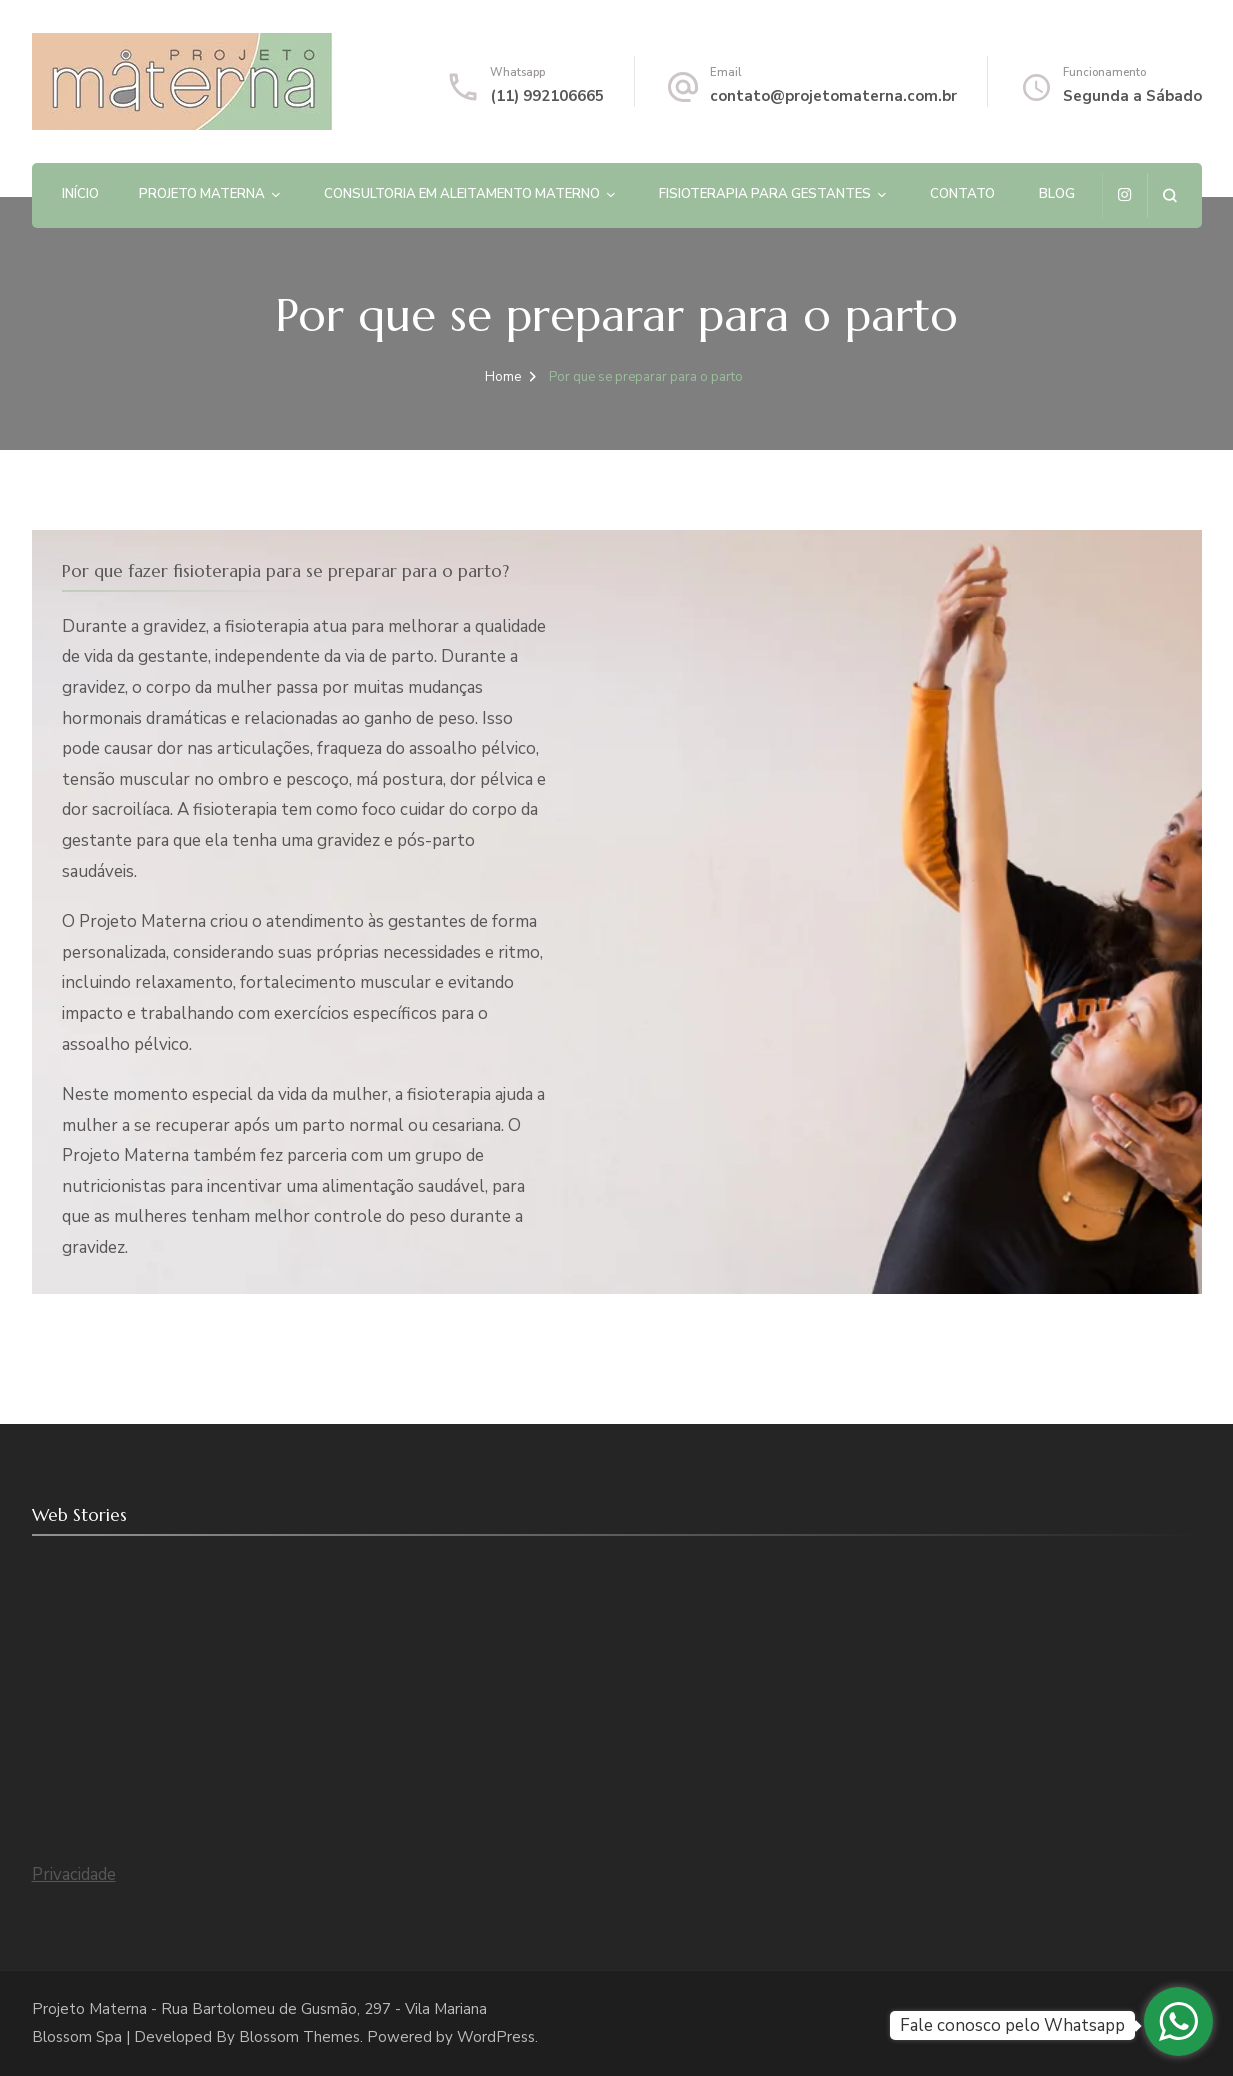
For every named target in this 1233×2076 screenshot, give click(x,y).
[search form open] (1169, 195)
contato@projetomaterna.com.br (833, 96)
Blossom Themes (299, 2037)
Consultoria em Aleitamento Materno (462, 194)
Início (80, 194)
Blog (1057, 194)
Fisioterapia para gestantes (765, 194)
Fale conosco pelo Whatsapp (1012, 2025)
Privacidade (74, 1874)
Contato (962, 194)
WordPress (496, 2037)
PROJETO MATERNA (202, 194)
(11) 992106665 (547, 96)
